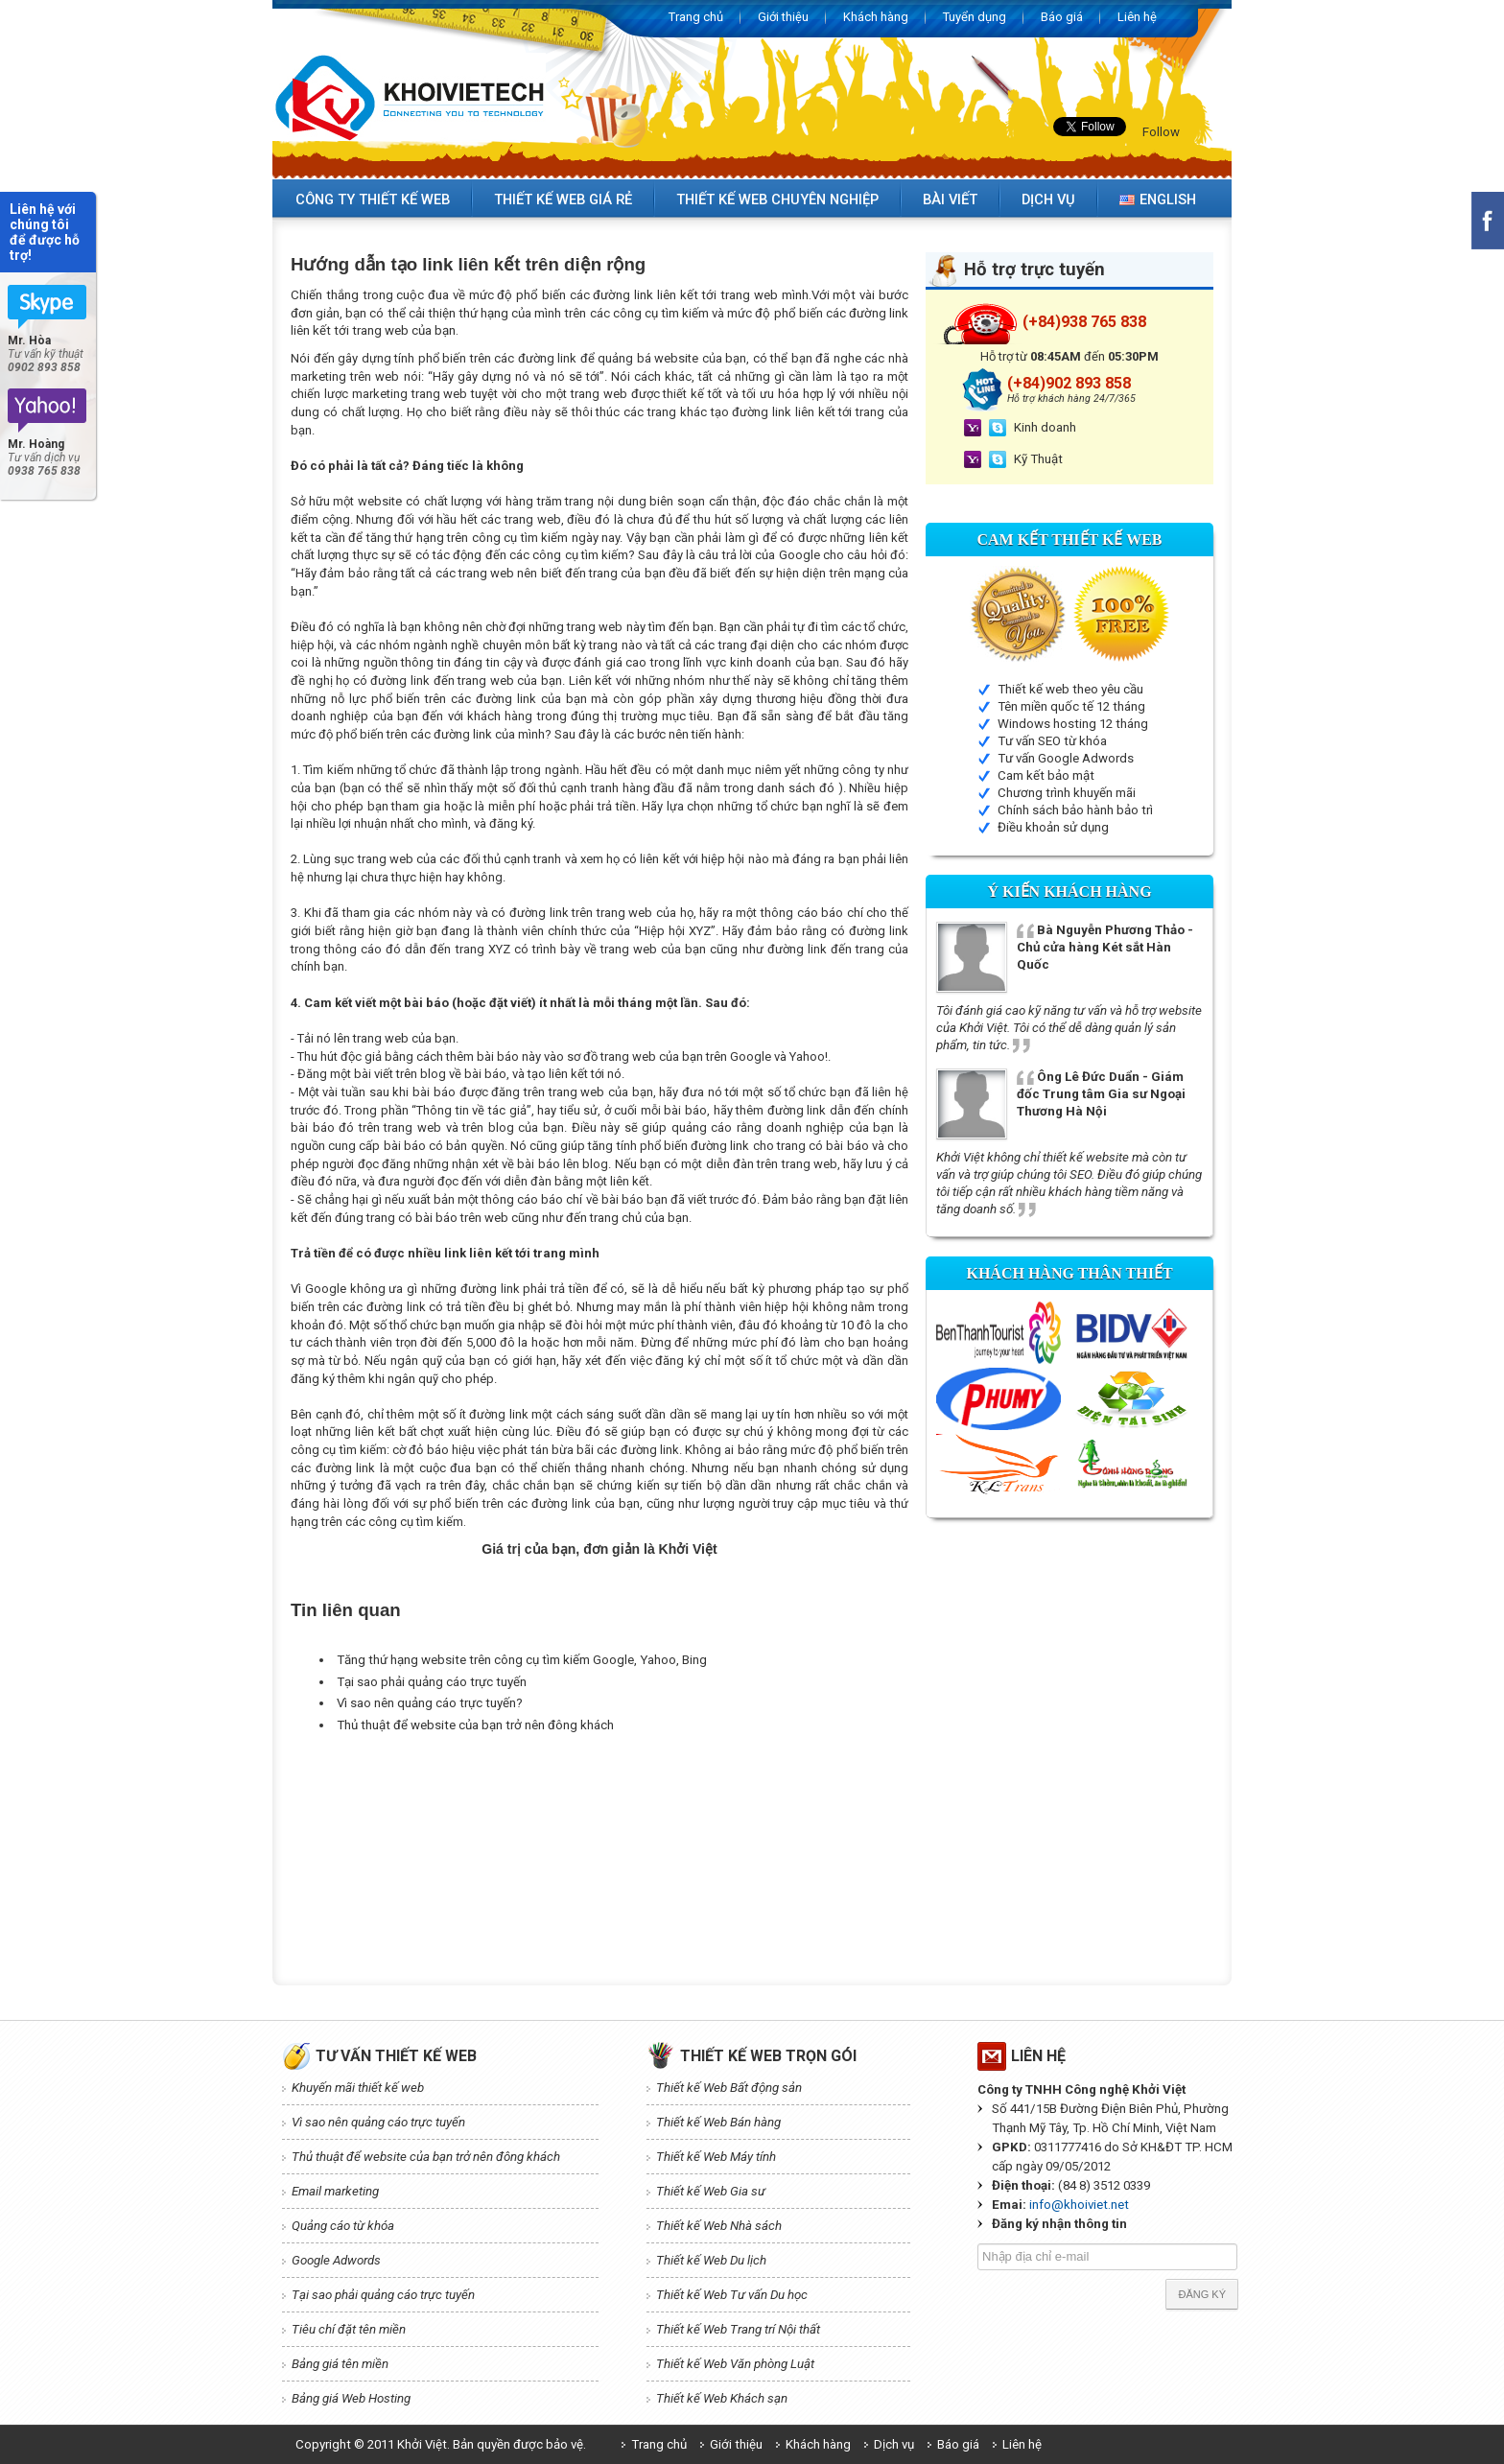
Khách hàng (875, 17)
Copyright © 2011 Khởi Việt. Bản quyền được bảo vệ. (440, 2444)
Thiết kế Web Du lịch (711, 2260)
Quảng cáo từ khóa (343, 2225)
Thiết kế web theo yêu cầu (1070, 689)
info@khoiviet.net (1079, 2204)
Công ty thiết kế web (372, 199)
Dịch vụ (1048, 199)
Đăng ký (1202, 2294)
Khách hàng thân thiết (1069, 1273)
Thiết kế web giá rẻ (563, 199)
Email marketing (335, 2191)
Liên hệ (1137, 17)
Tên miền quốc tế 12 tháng (1071, 706)
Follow (1161, 132)
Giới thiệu (783, 17)
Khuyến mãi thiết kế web (358, 2087)
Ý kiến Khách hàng (1069, 891)
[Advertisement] (640, 1784)
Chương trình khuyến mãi (1067, 793)
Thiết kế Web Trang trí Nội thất (738, 2329)
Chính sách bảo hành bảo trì (1075, 810)
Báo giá (1062, 17)
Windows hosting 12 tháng (1073, 723)
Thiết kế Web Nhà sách (719, 2225)
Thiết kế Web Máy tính (716, 2156)
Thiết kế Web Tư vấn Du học (732, 2295)
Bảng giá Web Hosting (351, 2398)
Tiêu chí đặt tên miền (349, 2329)
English (1157, 199)
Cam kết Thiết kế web (1070, 539)
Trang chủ (696, 17)
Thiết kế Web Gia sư (710, 2191)
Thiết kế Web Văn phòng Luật (735, 2364)
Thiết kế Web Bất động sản (729, 2087)
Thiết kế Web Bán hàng (718, 2122)
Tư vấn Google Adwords (1066, 758)
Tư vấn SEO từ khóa (1052, 741)
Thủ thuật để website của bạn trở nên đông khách (475, 1725)
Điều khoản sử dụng (1053, 827)
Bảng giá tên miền (340, 2364)
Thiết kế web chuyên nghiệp (777, 199)
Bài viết (950, 199)
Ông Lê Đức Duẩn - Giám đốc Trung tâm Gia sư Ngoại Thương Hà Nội (1101, 1093)
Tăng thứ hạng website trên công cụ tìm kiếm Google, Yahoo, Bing (522, 1660)
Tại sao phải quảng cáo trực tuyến (432, 1682)
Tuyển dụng (974, 17)
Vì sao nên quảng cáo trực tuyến (378, 2122)
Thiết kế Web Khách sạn (721, 2398)
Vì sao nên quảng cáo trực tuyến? (430, 1703)
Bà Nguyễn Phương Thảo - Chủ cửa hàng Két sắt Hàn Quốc (1105, 947)
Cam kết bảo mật (1046, 775)
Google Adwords (336, 2260)
